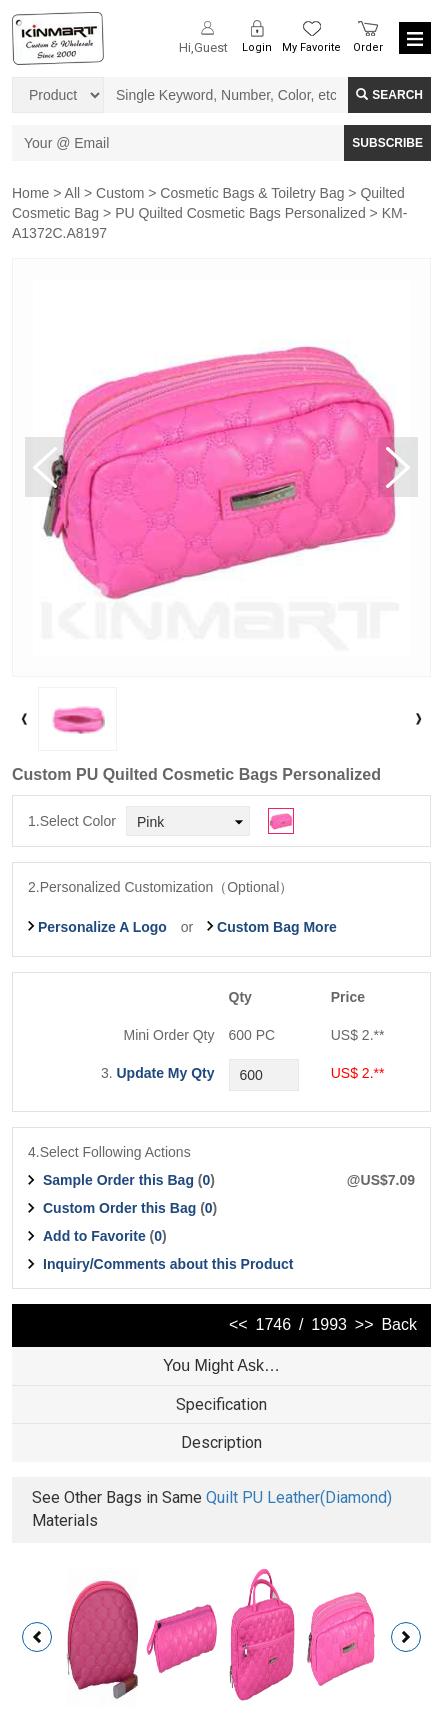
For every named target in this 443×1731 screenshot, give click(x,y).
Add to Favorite (94, 1236)
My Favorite (311, 47)
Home (30, 193)
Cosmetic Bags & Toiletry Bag (252, 193)
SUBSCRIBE (387, 143)
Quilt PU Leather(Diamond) (299, 1497)
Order (368, 47)
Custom (120, 193)
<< (238, 1324)
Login (257, 47)
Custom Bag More (277, 927)
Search (389, 95)
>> (364, 1324)
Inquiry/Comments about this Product (168, 1264)
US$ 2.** (358, 1073)
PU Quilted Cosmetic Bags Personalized (240, 213)
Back (399, 1324)
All (73, 193)
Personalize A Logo (102, 927)
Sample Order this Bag (120, 1180)
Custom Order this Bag (121, 1208)
